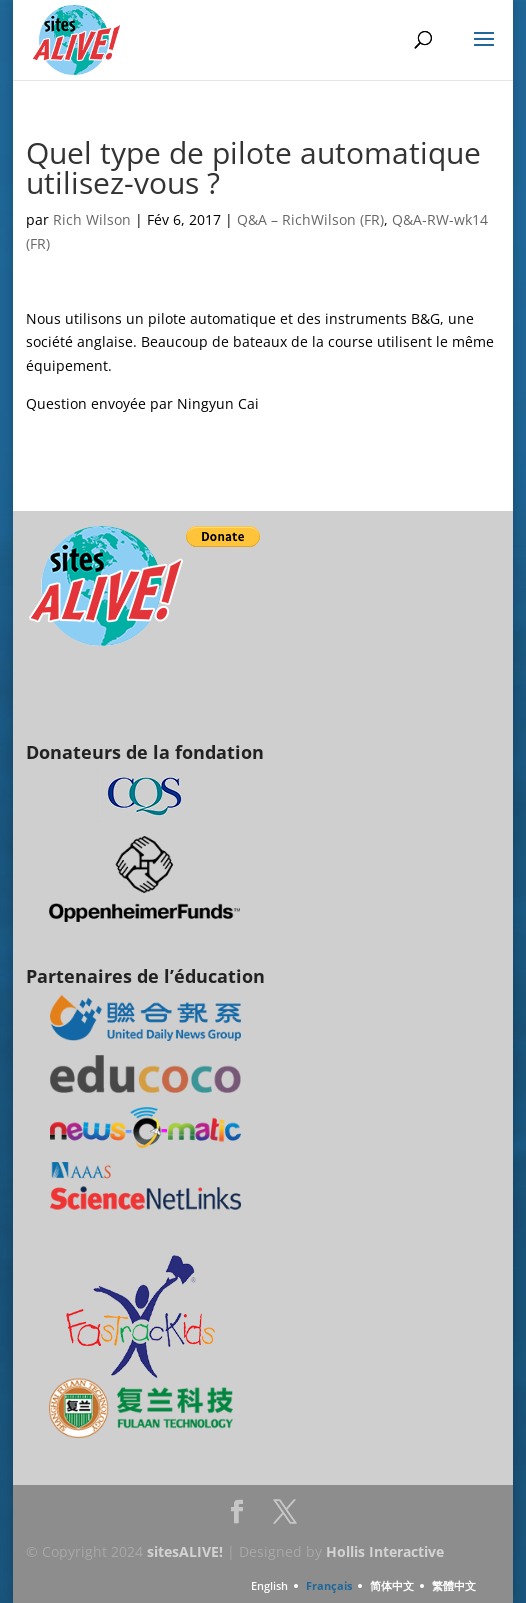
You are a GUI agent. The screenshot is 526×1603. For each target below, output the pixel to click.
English (269, 1585)
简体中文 (392, 1585)
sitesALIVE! (185, 1551)
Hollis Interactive (385, 1551)
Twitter (285, 1517)
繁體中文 (454, 1585)
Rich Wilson (92, 219)
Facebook (237, 1517)
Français (329, 1585)
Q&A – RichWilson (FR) (310, 219)
